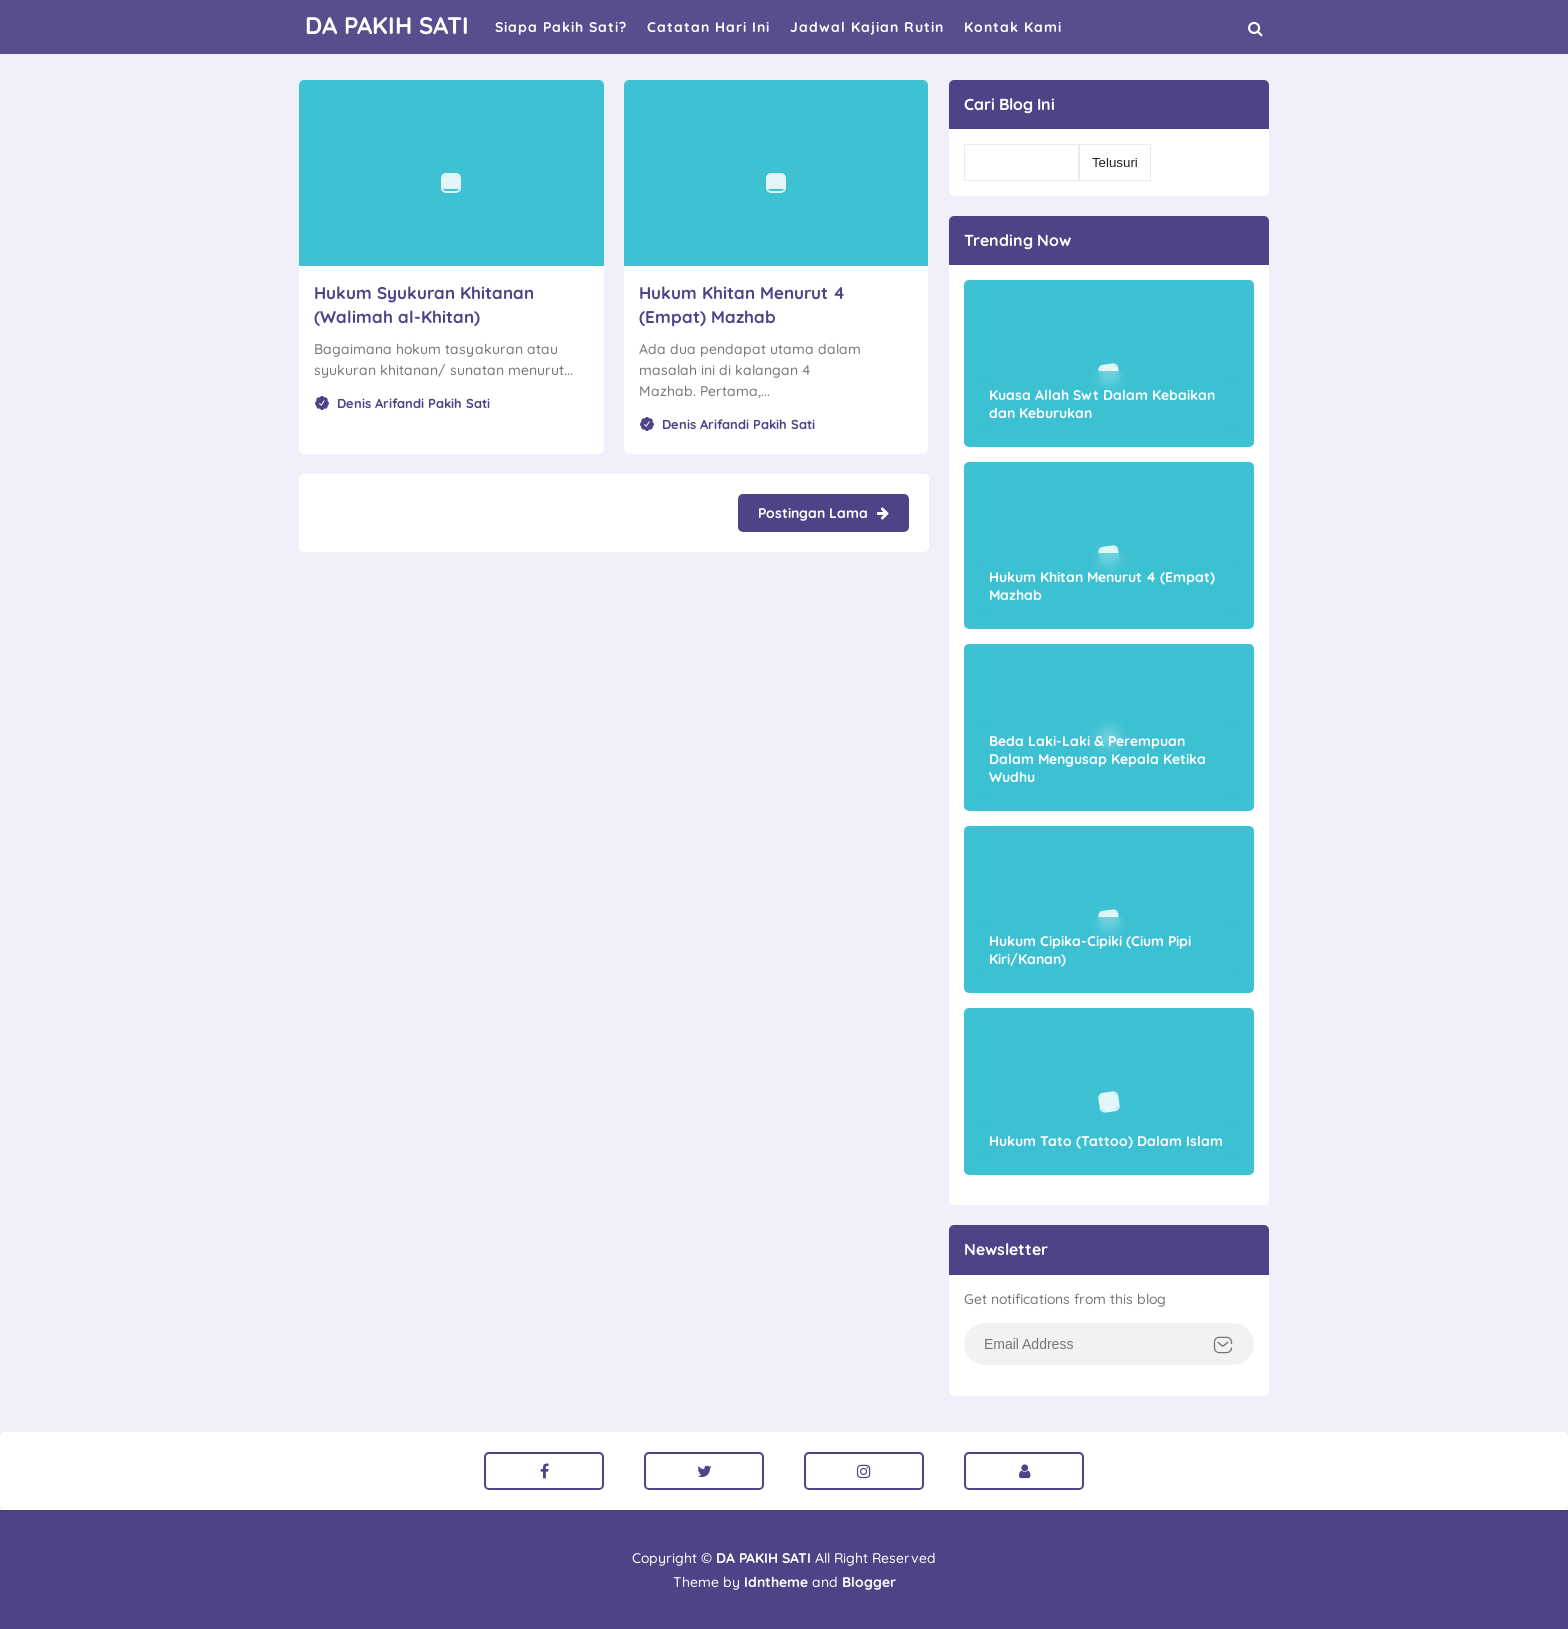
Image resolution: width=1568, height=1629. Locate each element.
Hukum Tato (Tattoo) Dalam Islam (1106, 1141)
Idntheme (776, 1582)
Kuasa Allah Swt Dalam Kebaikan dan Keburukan (1102, 404)
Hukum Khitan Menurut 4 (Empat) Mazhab (1102, 586)
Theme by (740, 1582)
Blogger (869, 1582)
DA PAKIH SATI (763, 1558)
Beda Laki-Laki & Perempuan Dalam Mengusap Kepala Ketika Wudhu (1097, 759)
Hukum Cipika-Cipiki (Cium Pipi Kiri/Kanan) (1090, 950)
